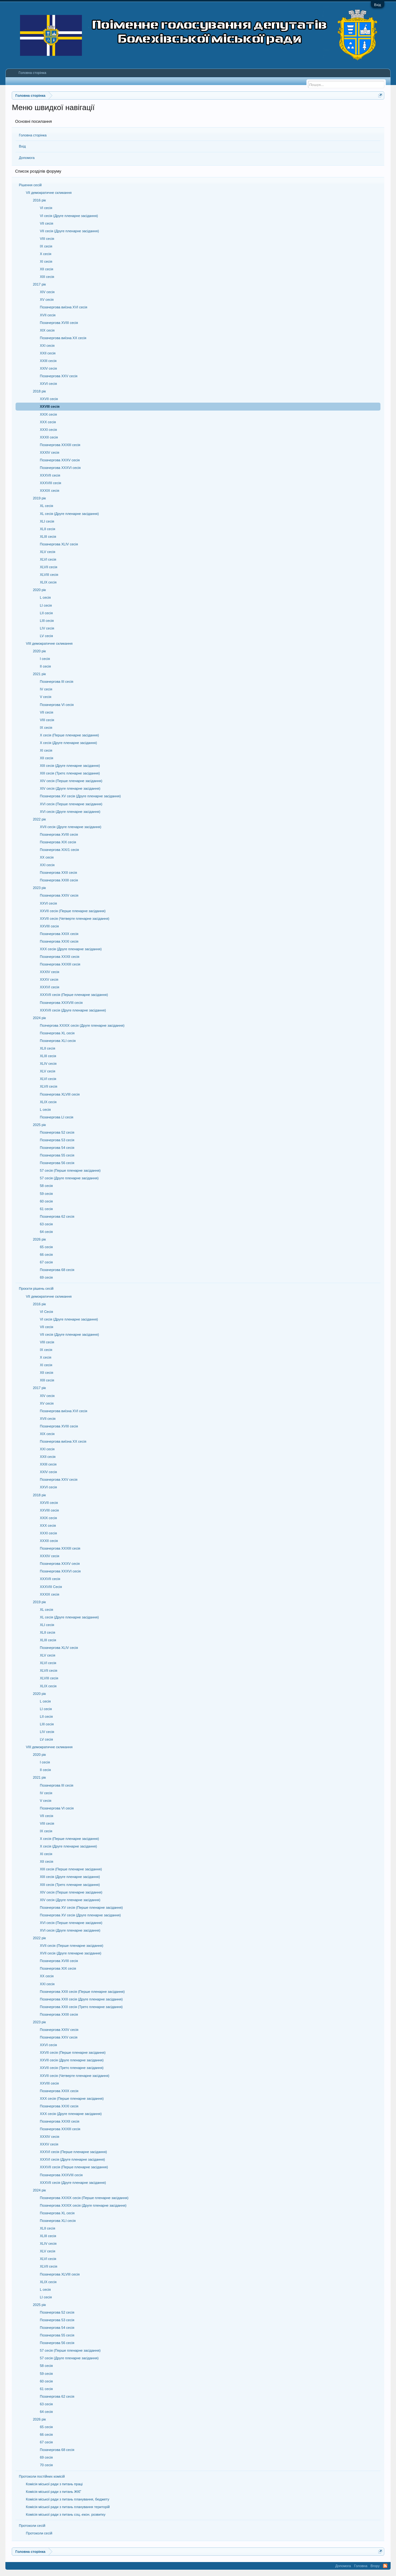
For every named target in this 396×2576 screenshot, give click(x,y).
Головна (360, 2566)
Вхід (377, 5)
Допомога (26, 158)
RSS (385, 2566)
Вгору (375, 2566)
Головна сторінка (32, 135)
